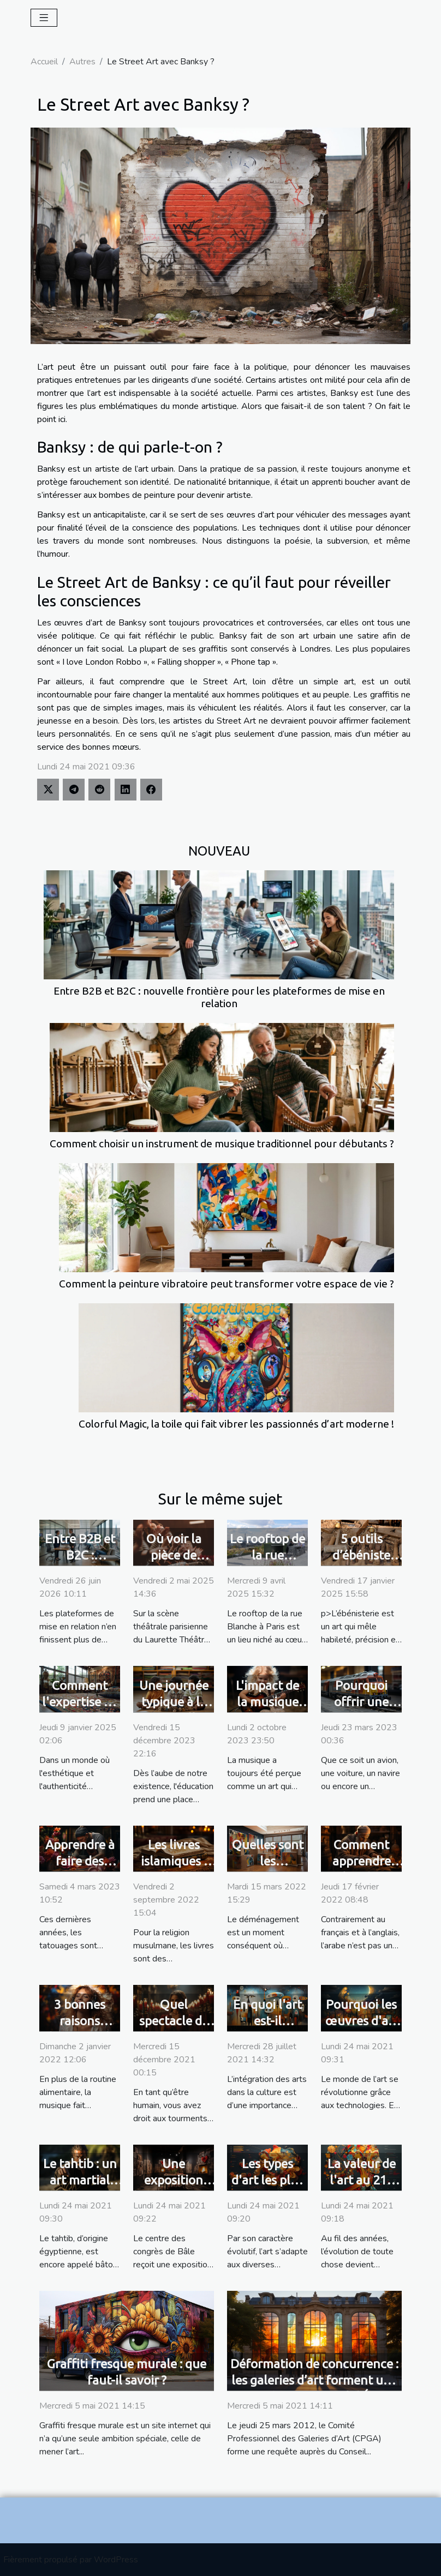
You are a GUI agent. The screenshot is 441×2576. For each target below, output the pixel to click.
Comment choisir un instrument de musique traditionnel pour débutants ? (222, 1143)
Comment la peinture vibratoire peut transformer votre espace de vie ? (226, 1284)
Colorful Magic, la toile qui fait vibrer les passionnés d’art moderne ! (236, 1424)
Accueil (44, 62)
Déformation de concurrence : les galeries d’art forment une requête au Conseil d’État (314, 2380)
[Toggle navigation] (44, 18)
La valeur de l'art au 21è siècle (361, 2180)
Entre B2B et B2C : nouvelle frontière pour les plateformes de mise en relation (219, 997)
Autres (82, 62)
